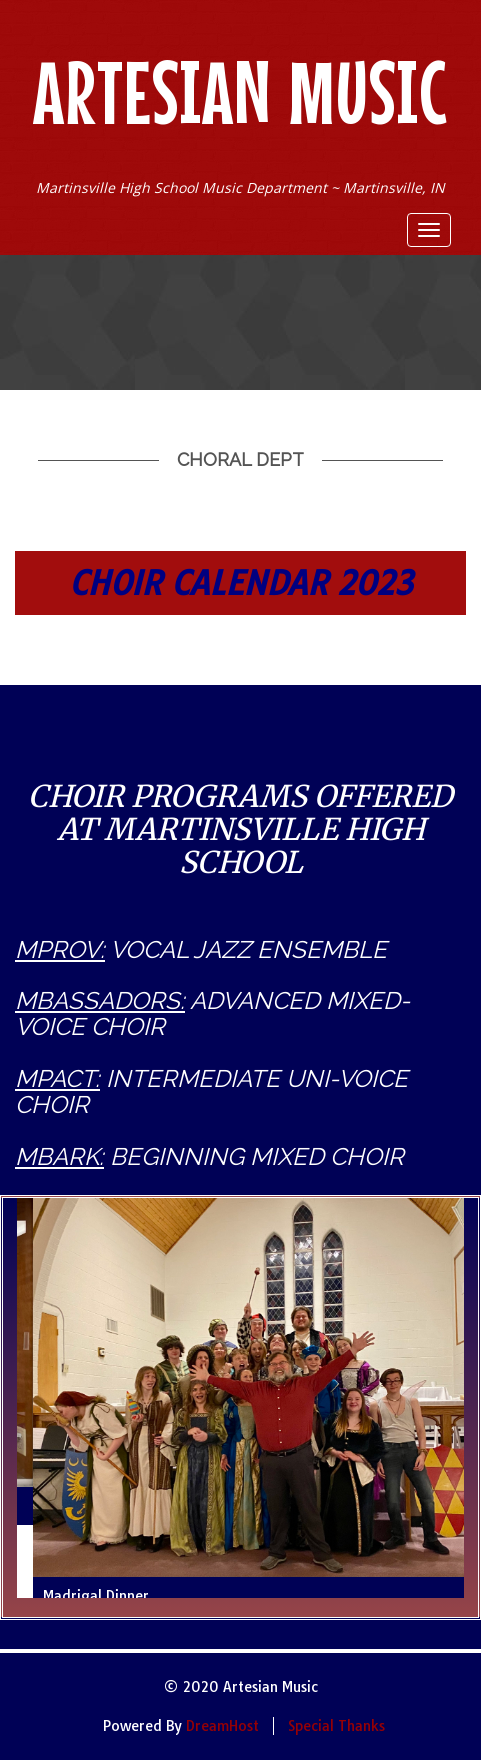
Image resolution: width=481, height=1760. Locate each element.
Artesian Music (240, 92)
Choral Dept (240, 459)
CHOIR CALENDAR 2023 (241, 583)
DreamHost (222, 1726)
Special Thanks (336, 1726)
